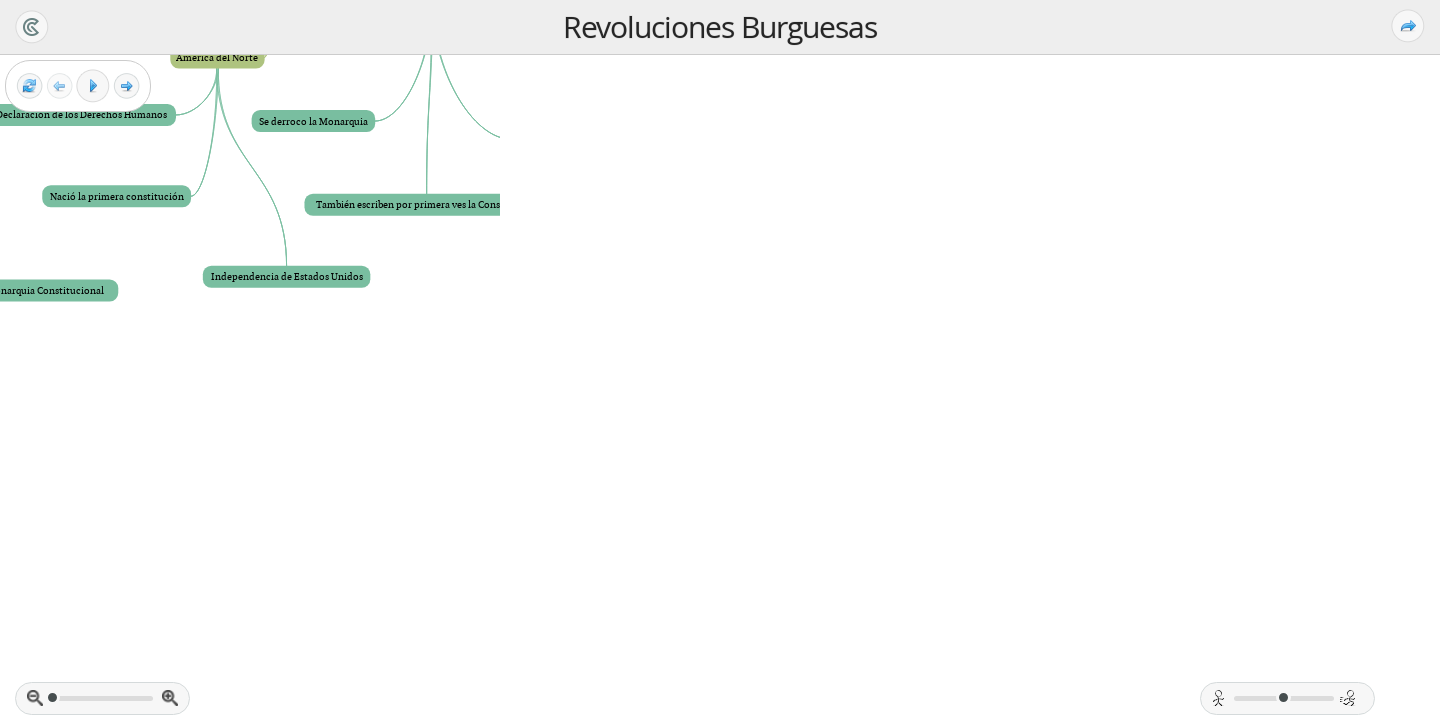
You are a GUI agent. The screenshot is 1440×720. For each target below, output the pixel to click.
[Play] (93, 86)
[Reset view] (29, 86)
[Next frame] (126, 86)
